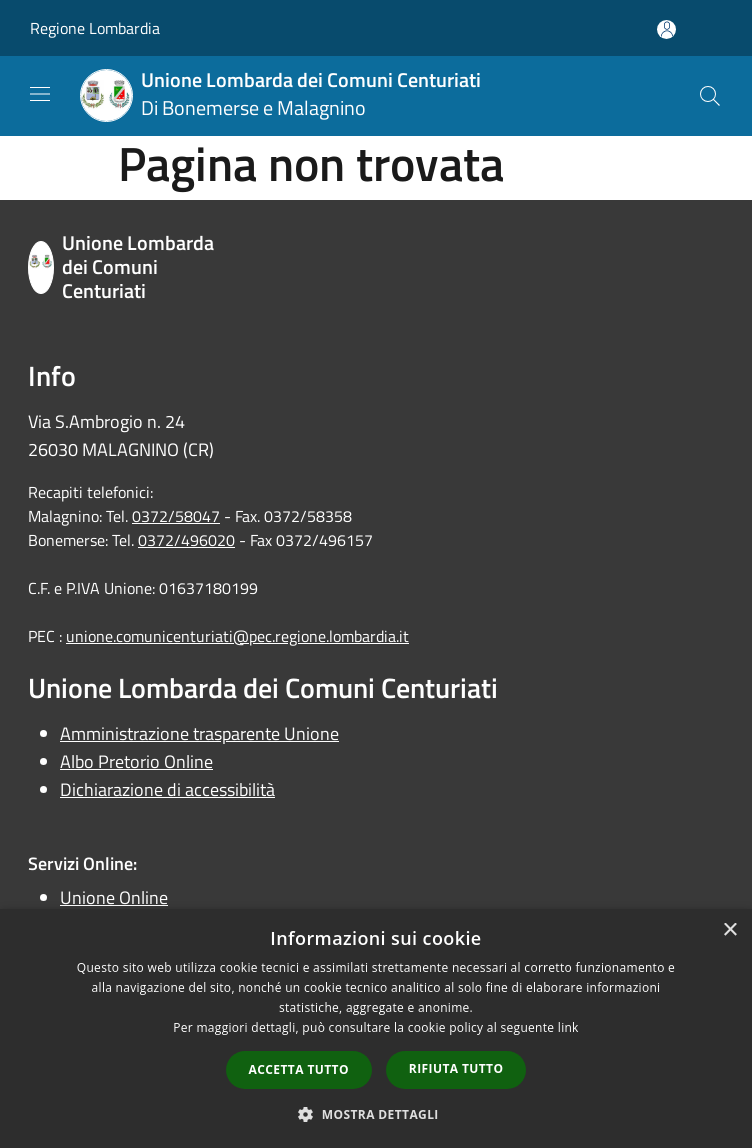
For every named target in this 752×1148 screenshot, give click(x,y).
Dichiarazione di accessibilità (167, 789)
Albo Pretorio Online (136, 761)
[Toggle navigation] (40, 94)
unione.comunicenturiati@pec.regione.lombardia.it (237, 636)
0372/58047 (176, 516)
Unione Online (114, 897)
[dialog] (376, 1028)
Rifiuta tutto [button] (456, 1068)
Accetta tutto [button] (299, 1069)
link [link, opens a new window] (568, 1027)
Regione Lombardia (95, 28)
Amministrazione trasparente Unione (199, 733)
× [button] (729, 930)
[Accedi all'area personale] (666, 29)
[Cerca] (710, 96)
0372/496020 (186, 540)
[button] (376, 1114)
